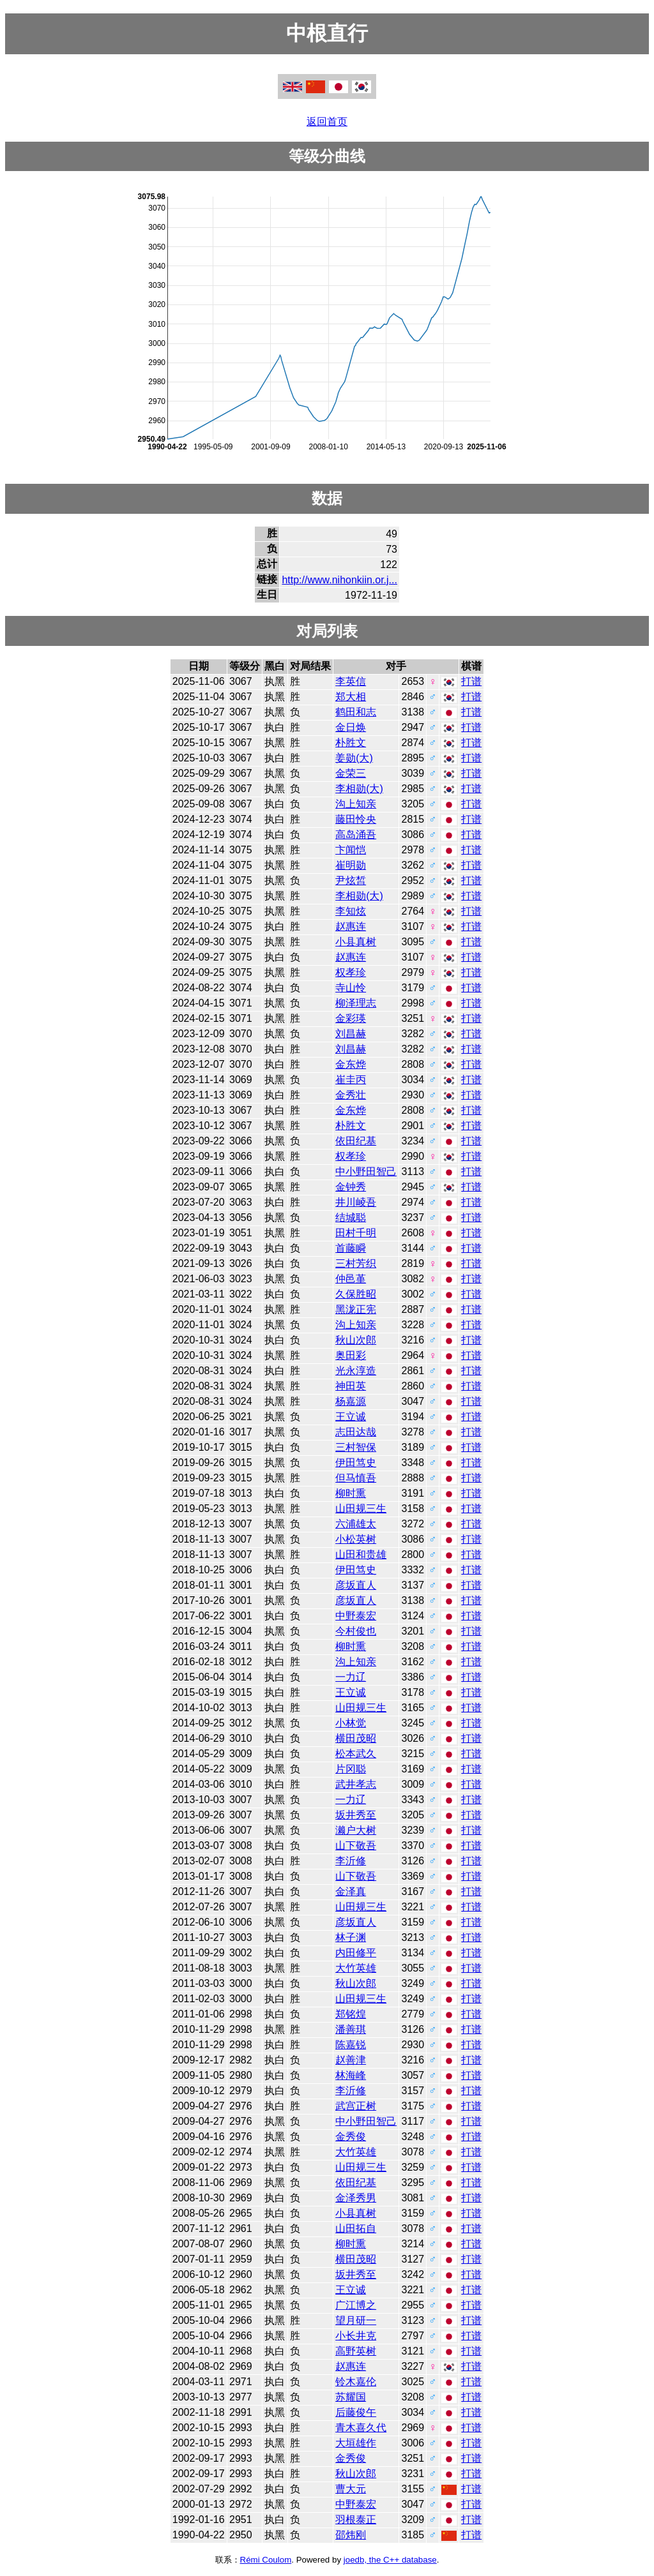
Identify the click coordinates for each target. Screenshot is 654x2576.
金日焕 (350, 727)
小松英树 (355, 1539)
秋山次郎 (355, 1340)
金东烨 (350, 1064)
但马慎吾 (355, 1477)
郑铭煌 (350, 2014)
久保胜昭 (355, 1294)
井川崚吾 (355, 1202)
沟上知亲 (355, 803)
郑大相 (350, 696)
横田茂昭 (355, 1738)
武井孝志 (355, 1784)
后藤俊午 (355, 2412)
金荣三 (350, 773)
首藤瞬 (350, 1248)
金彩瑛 (350, 1018)
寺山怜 (350, 987)
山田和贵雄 (360, 1554)
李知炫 (350, 911)
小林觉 (350, 1723)
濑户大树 (355, 1830)
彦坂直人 (355, 1585)
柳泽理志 (355, 1003)
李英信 (350, 681)
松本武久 (355, 1753)
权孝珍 (350, 972)
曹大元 (350, 2488)
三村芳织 (355, 1263)
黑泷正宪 (355, 1309)
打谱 (471, 681)
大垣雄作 (355, 2442)
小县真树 (355, 941)
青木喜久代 (360, 2427)
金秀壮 (350, 1095)
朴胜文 (350, 742)
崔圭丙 (350, 1079)
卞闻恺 (350, 849)
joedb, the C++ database (390, 2560)
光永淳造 (355, 1370)
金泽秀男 (355, 2197)
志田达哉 (355, 1432)
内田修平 (355, 1952)
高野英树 (355, 2351)
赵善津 (350, 2060)
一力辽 (350, 1677)
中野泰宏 (355, 1615)
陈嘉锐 (350, 2044)
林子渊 (350, 1937)
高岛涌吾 (355, 834)
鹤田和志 (355, 712)
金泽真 (350, 1891)
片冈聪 (350, 1769)
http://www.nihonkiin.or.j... (339, 579)
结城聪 (350, 1217)
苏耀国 (350, 2397)
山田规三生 (360, 1508)
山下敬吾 (355, 1845)
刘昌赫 (350, 1033)
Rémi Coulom (266, 2560)
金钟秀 (350, 1186)
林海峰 (350, 2075)
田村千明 (355, 1232)
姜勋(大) (354, 758)
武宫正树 (355, 2105)
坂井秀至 (355, 1814)
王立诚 (350, 1416)
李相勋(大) (359, 788)
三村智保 (355, 1447)
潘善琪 (350, 2029)
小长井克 (355, 2335)
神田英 (350, 1386)
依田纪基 (355, 1140)
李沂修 (350, 1860)
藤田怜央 (355, 819)
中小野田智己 (366, 1171)
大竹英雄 (355, 1968)
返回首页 (327, 121)
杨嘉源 (350, 1401)
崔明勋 (350, 865)
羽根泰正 (355, 2519)
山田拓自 (355, 2228)
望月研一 (355, 2320)
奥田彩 (350, 1355)
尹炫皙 (350, 880)
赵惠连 (350, 926)
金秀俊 (350, 2136)
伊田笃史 (355, 1462)
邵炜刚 (350, 2534)
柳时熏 (350, 1493)
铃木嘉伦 (355, 2381)
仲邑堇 (350, 1278)
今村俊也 (355, 1631)
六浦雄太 (355, 1523)
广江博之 (355, 2305)
